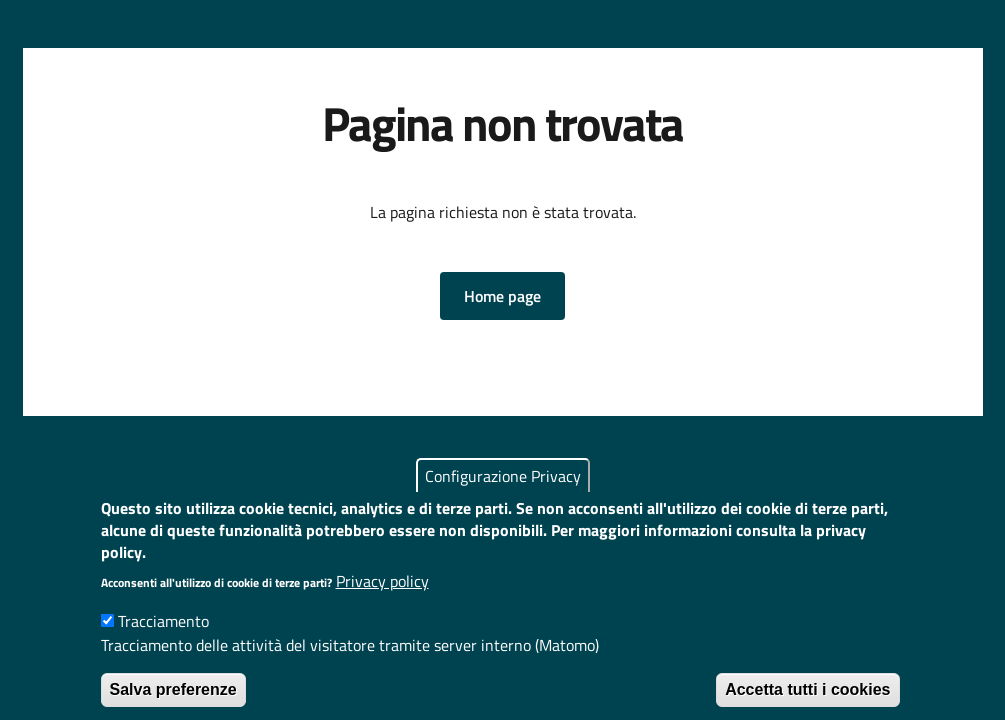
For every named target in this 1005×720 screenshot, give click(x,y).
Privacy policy (382, 596)
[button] (502, 296)
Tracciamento (163, 636)
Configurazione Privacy (503, 491)
